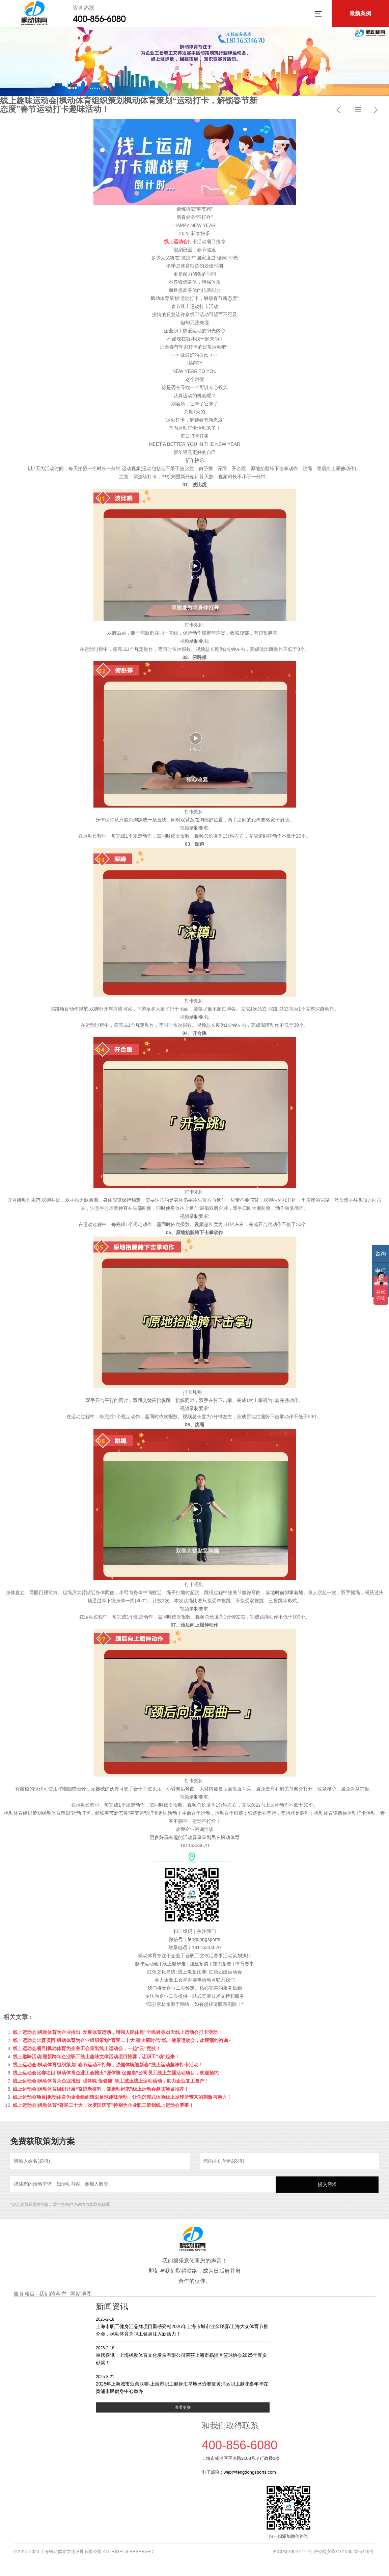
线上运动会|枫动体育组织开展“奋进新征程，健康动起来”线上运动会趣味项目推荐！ (101, 2089)
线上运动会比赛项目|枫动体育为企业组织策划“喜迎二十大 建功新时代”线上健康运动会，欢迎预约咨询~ (122, 2040)
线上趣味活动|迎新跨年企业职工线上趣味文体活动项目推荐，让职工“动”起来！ (96, 2056)
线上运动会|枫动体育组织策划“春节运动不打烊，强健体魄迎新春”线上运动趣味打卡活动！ (108, 2064)
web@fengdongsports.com (250, 2472)
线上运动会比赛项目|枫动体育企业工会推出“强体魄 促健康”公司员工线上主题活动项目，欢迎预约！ (118, 2072)
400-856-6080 (99, 19)
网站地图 (81, 2294)
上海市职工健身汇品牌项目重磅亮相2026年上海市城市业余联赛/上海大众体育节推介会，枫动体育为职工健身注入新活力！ (183, 2326)
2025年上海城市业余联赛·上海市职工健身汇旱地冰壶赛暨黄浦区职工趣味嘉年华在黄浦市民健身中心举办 (183, 2384)
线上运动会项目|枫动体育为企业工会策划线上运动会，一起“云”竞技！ (87, 2048)
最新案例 (360, 13)
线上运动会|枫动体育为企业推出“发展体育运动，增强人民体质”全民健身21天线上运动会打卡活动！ (118, 2032)
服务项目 (24, 2294)
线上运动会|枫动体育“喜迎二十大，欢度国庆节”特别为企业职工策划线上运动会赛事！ (103, 2105)
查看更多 (183, 2407)
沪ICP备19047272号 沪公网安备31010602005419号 (323, 2551)
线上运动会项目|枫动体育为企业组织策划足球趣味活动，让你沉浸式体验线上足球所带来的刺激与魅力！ (122, 2097)
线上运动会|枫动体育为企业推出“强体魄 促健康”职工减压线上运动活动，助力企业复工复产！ (111, 2081)
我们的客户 (52, 2294)
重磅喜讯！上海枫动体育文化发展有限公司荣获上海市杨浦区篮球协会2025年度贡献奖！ (183, 2355)
